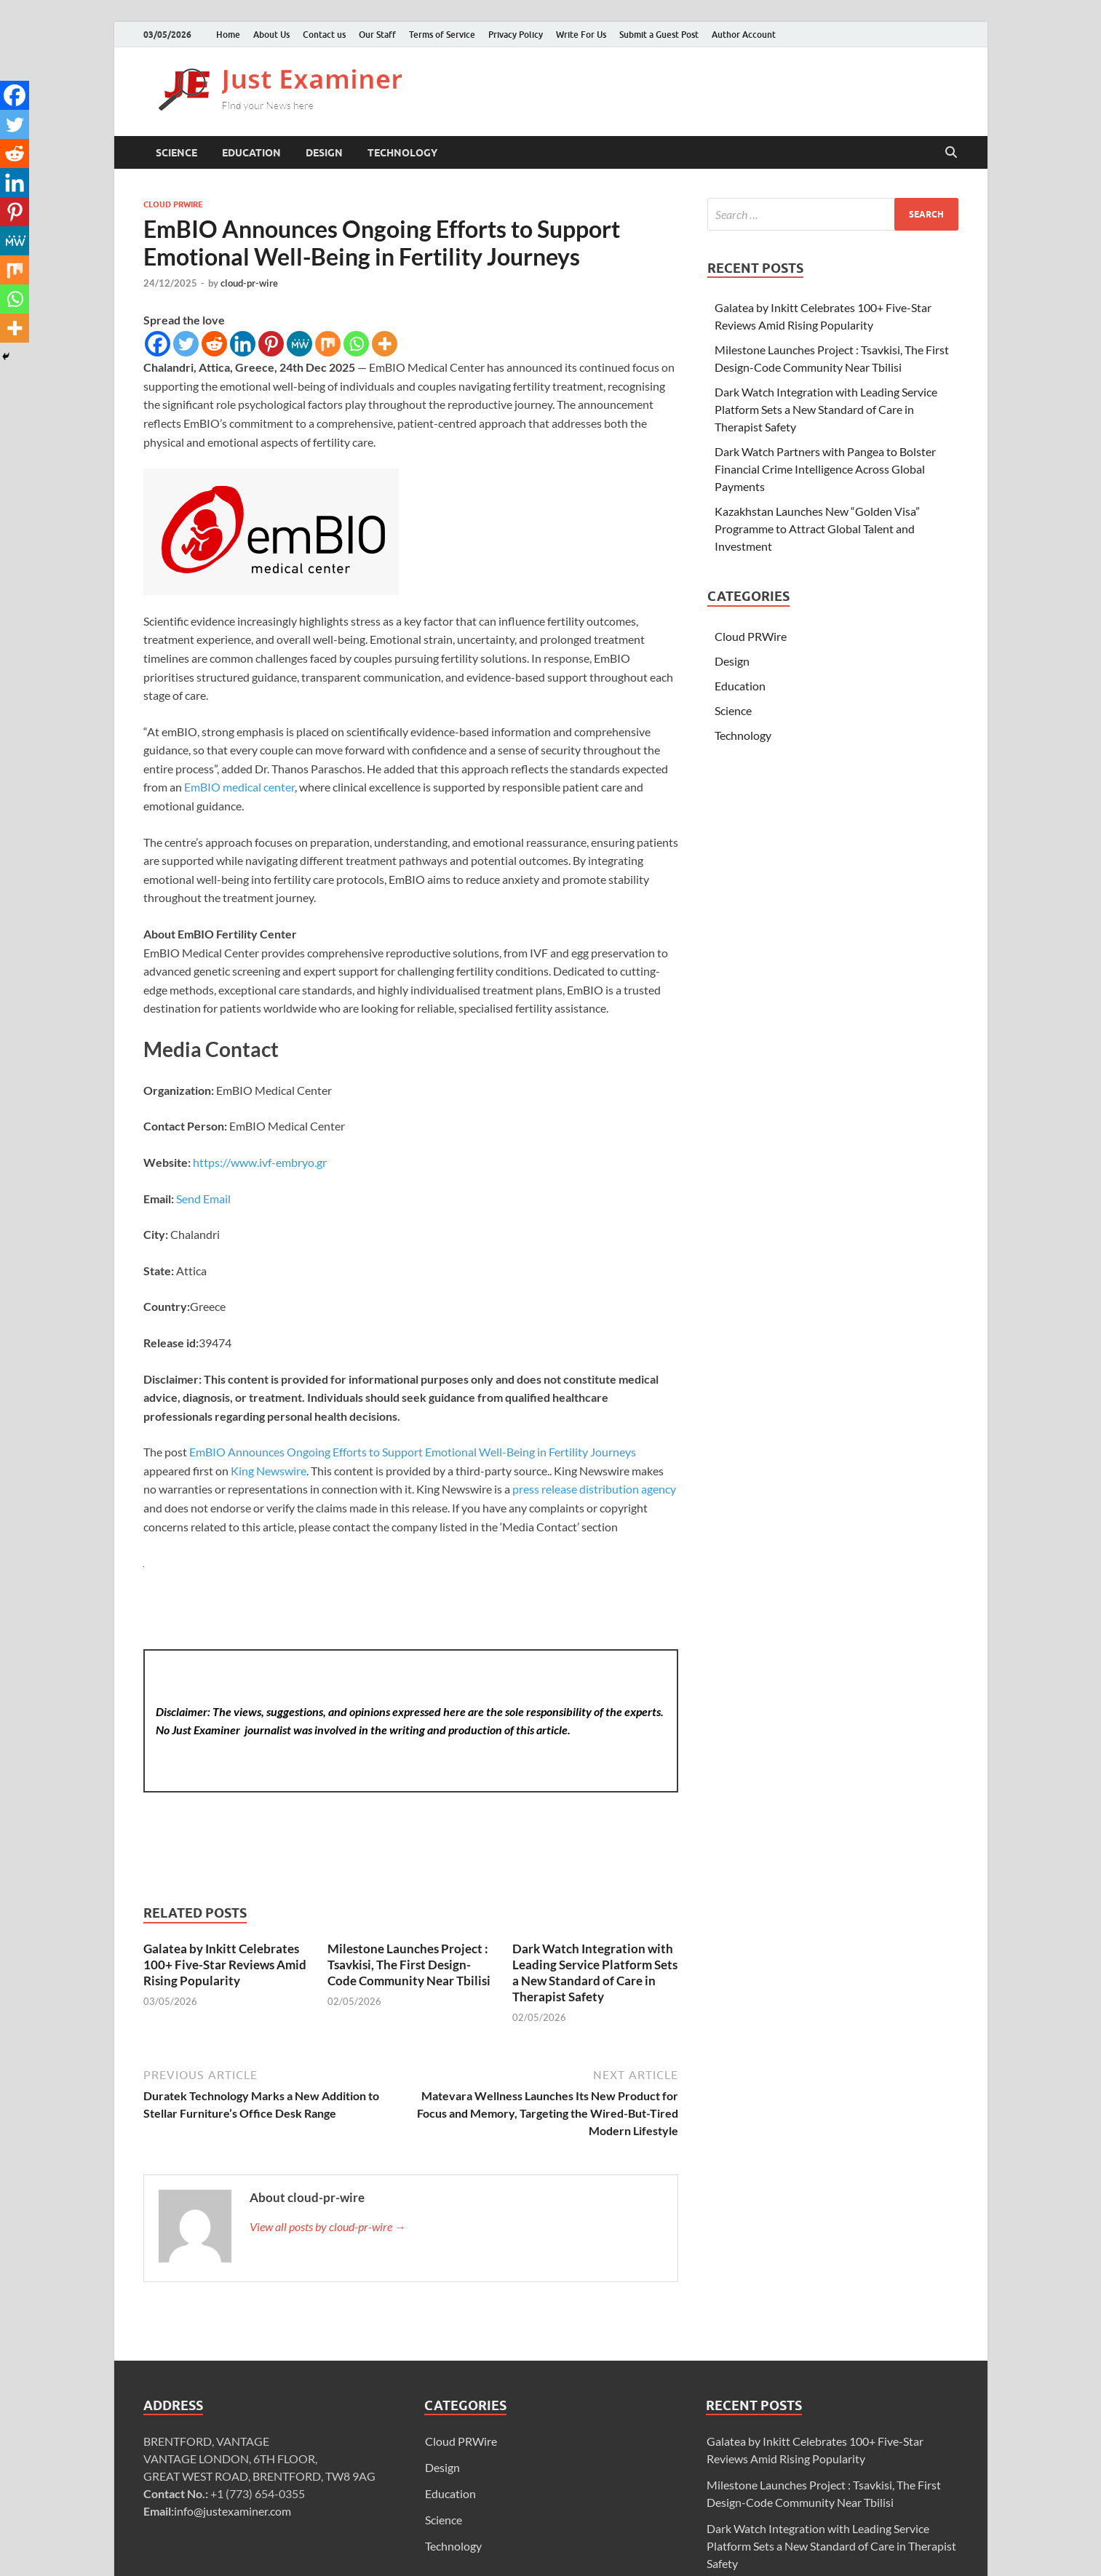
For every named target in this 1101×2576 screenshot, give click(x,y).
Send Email (203, 1198)
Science (176, 153)
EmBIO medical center (239, 787)
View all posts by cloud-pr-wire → (328, 2226)
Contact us (324, 34)
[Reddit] (214, 343)
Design (324, 153)
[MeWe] (299, 343)
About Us (271, 34)
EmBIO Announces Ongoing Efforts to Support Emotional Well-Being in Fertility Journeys (412, 1452)
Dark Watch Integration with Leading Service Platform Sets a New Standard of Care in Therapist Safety (594, 1972)
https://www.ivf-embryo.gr (260, 1162)
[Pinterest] (271, 343)
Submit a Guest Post (659, 34)
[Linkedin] (242, 343)
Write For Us (581, 34)
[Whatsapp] (356, 343)
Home (228, 34)
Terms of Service (442, 34)
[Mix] (328, 343)
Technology (402, 153)
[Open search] (951, 153)
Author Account (744, 34)
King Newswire (268, 1471)
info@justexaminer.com (232, 2511)
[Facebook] (157, 343)
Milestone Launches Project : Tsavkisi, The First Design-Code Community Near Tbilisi (408, 1964)
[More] (384, 343)
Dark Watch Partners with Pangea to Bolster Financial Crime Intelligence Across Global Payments (825, 468)
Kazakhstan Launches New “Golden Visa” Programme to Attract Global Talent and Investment (817, 528)
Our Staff (377, 34)
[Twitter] (186, 343)
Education (251, 153)
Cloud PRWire (173, 204)
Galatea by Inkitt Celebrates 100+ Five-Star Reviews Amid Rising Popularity (224, 1964)
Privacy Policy (515, 34)
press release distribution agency (594, 1489)
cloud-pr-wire (249, 283)
